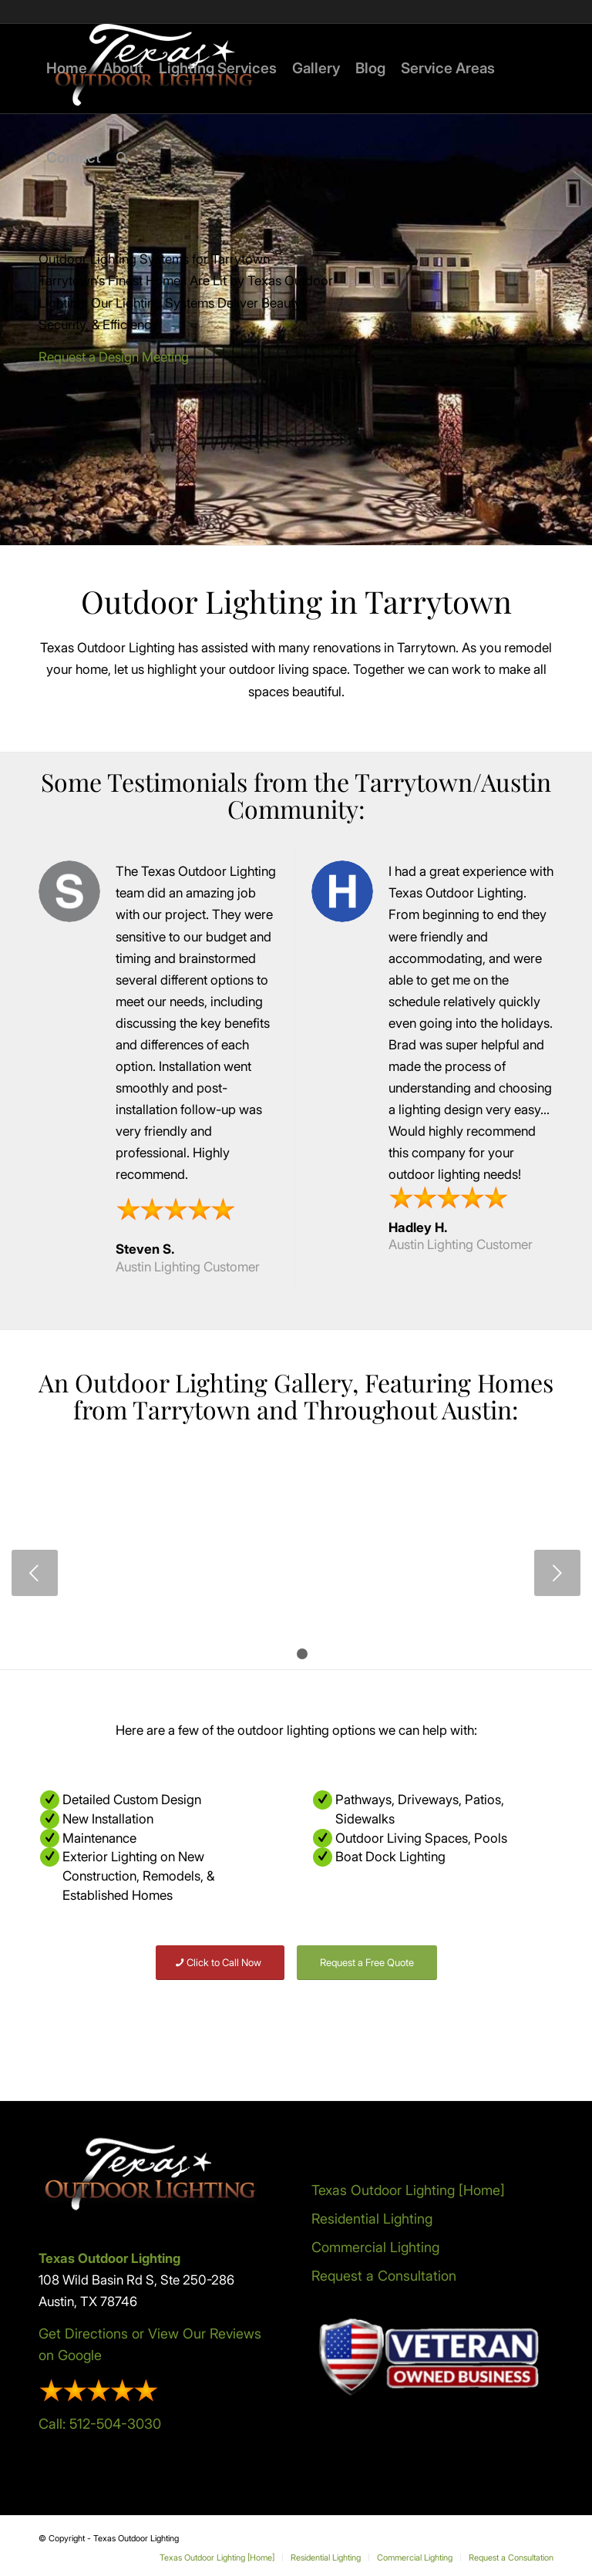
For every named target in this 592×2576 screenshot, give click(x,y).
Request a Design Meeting (114, 357)
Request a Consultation (383, 2276)
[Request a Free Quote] (367, 1962)
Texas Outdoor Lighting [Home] (408, 2190)
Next (557, 1573)
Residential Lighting (371, 2219)
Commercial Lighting (375, 2247)
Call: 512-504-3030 (100, 2424)
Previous (35, 1573)
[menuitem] (67, 68)
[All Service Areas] (147, 2022)
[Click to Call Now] (220, 1962)
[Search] (122, 158)
